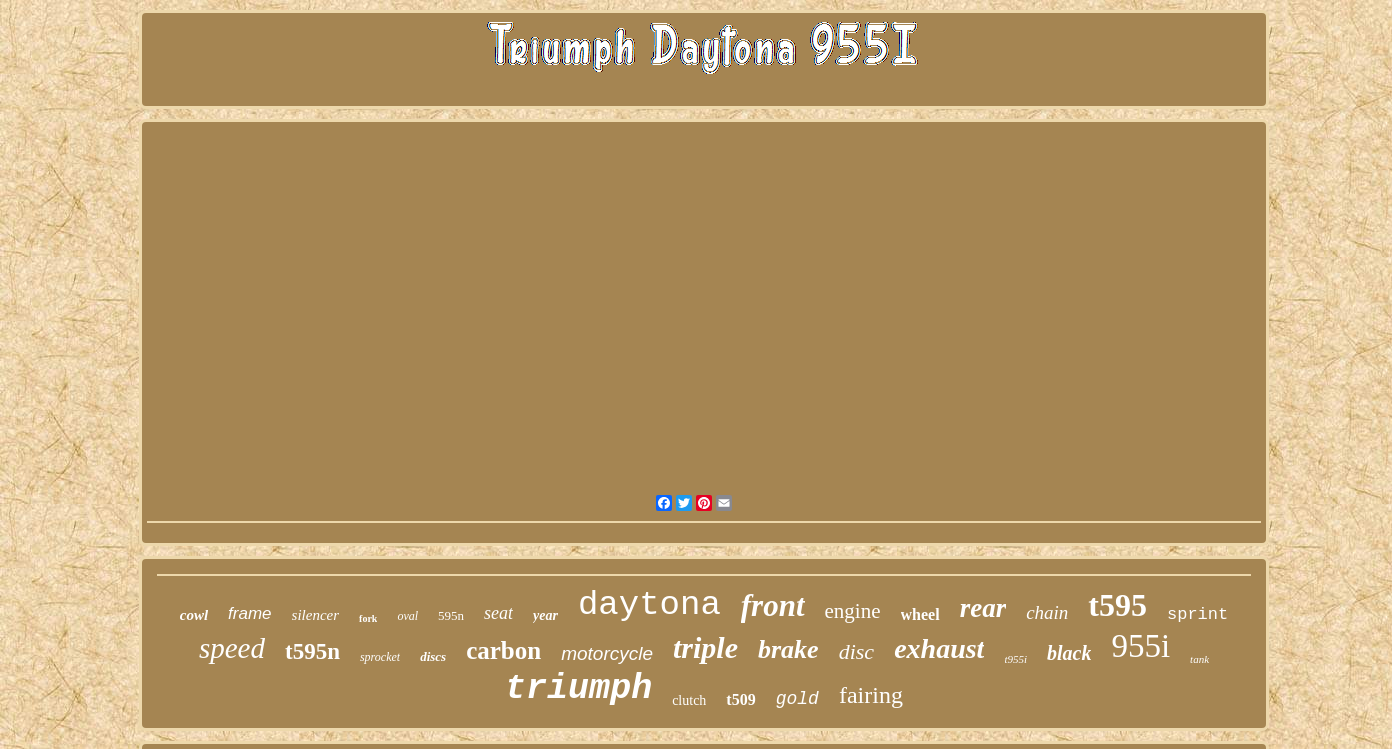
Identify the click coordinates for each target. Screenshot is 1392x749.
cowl (194, 615)
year (545, 615)
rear (983, 608)
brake (788, 649)
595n (451, 615)
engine (853, 611)
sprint (1197, 614)
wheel (920, 614)
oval (407, 616)
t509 (740, 699)
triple (705, 647)
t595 (1117, 605)
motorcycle (607, 653)
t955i (1015, 659)
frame (249, 613)
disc (856, 651)
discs (433, 656)
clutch (689, 700)
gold (797, 699)
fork (368, 618)
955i (1140, 646)
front (773, 605)
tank (1199, 659)
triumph (578, 689)
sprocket (380, 657)
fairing (871, 695)
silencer (315, 615)
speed (232, 648)
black (1069, 653)
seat (498, 613)
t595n (312, 651)
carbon (503, 650)
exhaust (939, 648)
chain (1047, 612)
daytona (649, 605)
